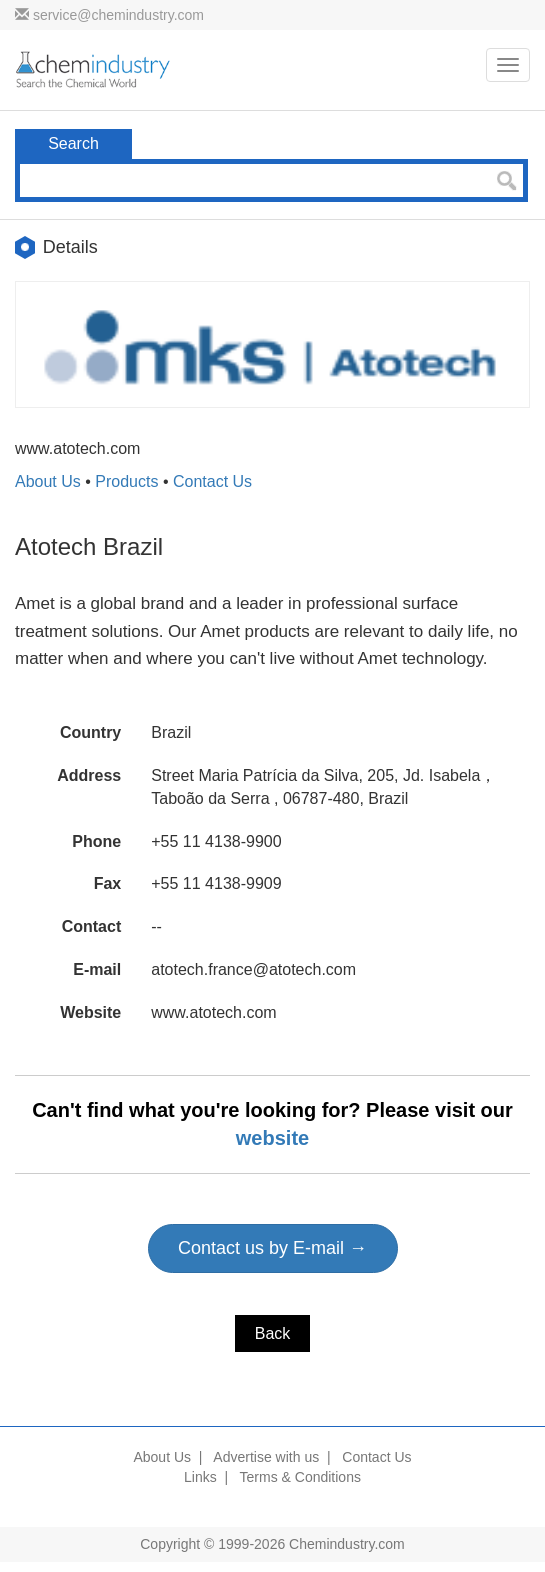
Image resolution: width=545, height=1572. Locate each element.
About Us (48, 481)
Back (273, 1333)
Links (200, 1477)
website (272, 1138)
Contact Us (212, 481)
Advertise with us (266, 1457)
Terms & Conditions (300, 1477)
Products (126, 481)
